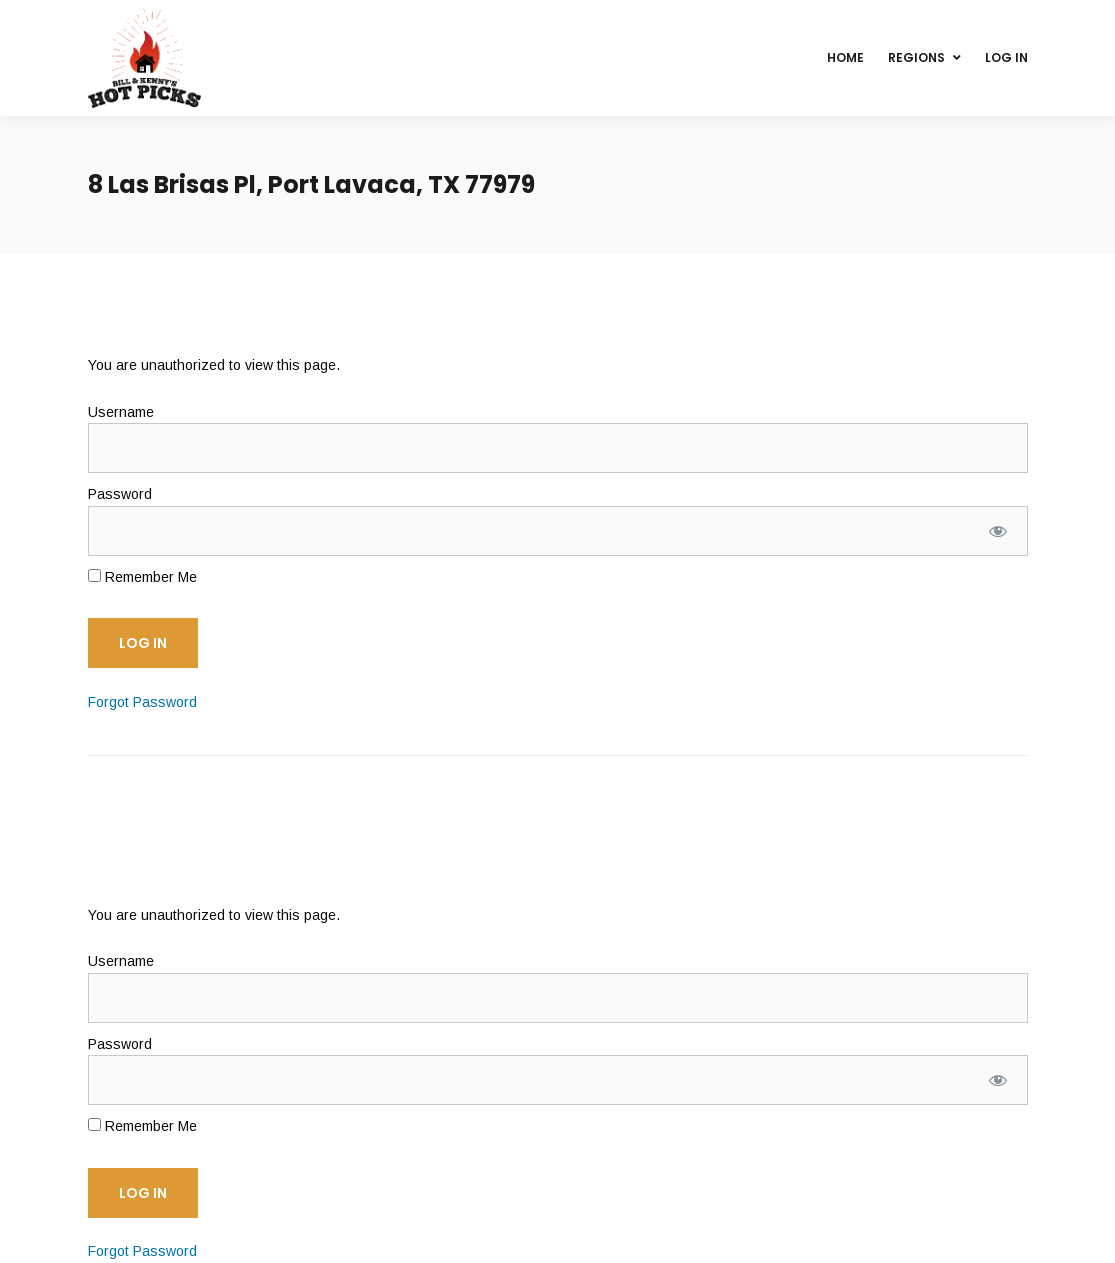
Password (120, 494)
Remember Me (142, 577)
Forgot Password (142, 702)
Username (121, 412)
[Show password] (997, 531)
